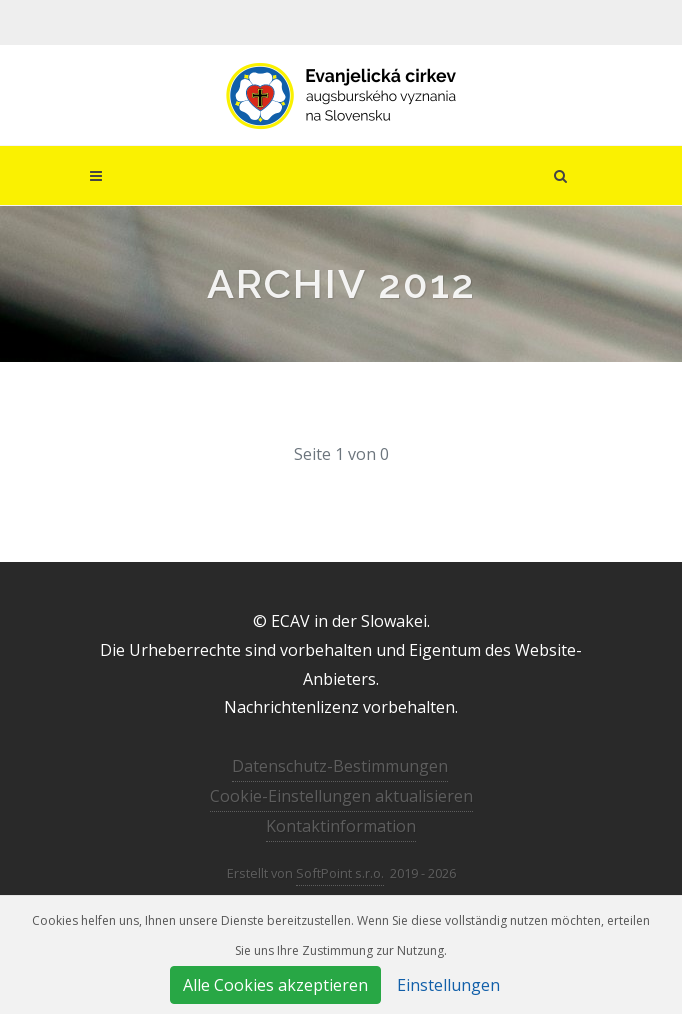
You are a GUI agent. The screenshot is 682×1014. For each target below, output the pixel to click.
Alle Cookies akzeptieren (275, 985)
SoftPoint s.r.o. (340, 873)
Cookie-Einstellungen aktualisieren (341, 796)
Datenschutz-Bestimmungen (340, 766)
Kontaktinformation (341, 826)
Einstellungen (448, 985)
